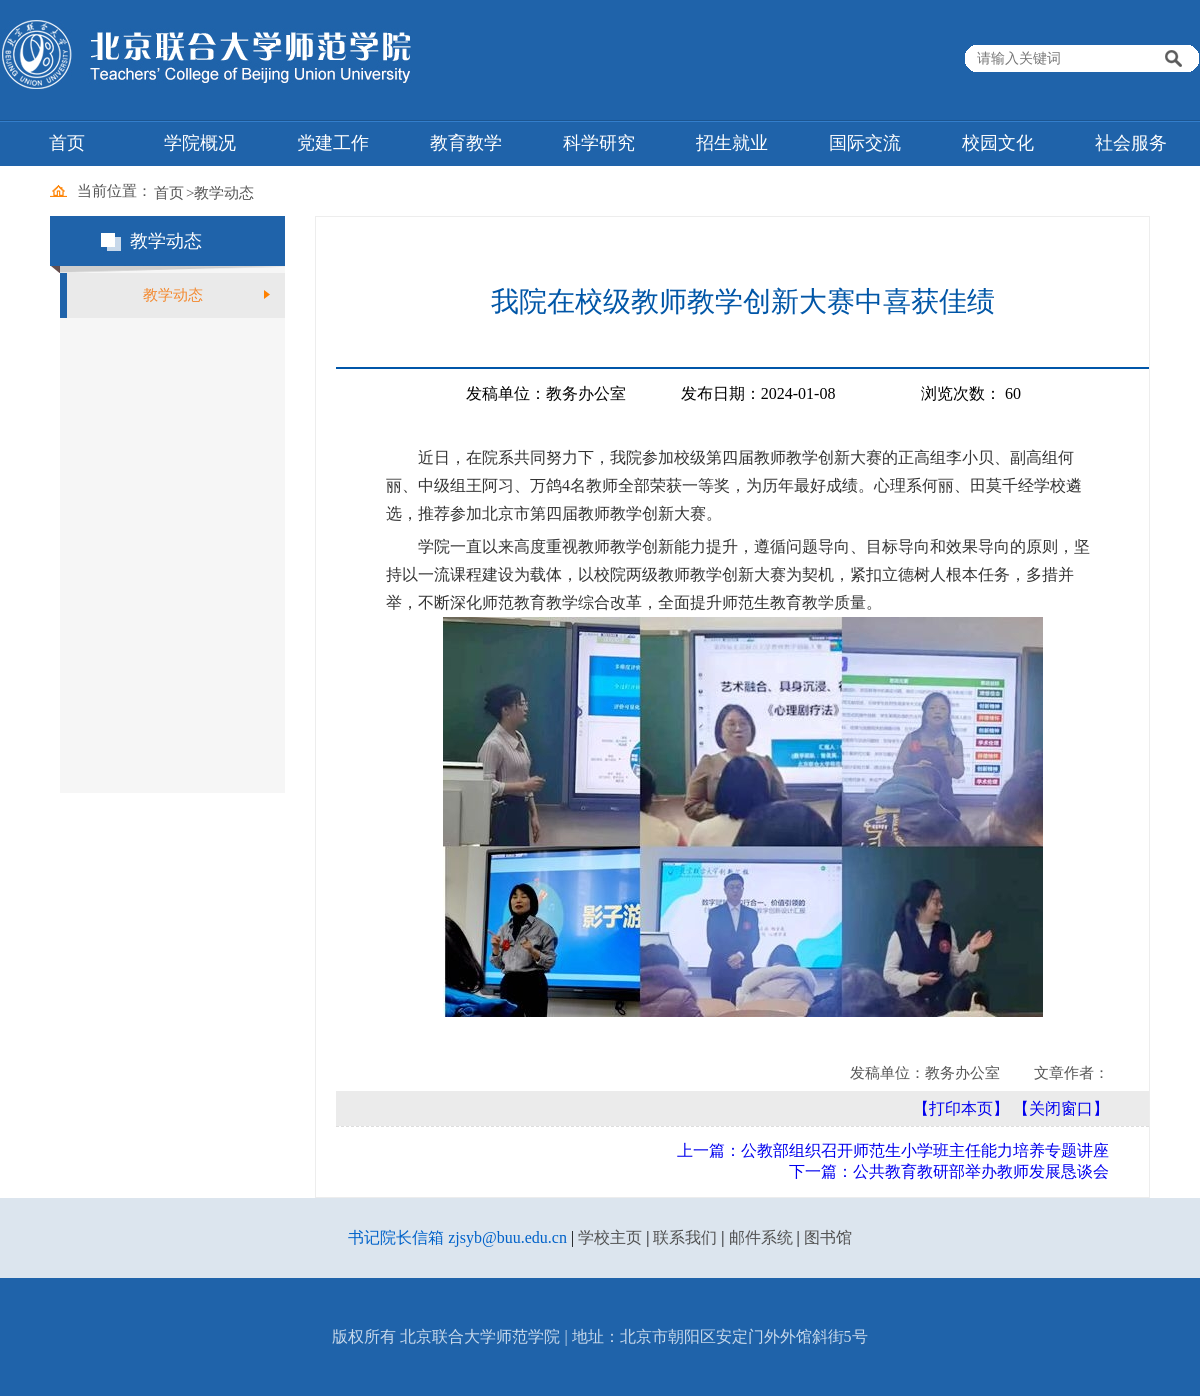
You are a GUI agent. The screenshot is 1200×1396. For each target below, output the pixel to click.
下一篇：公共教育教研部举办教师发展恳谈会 (949, 1171)
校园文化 (998, 143)
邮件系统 (761, 1237)
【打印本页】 (961, 1108)
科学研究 (599, 143)
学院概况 (200, 143)
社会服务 (1131, 143)
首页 (67, 143)
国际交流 (865, 143)
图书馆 (828, 1237)
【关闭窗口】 (1061, 1108)
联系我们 (685, 1237)
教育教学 (466, 143)
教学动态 (224, 193)
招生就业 (732, 143)
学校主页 (610, 1237)
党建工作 (333, 143)
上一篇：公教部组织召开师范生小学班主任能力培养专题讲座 (893, 1150)
